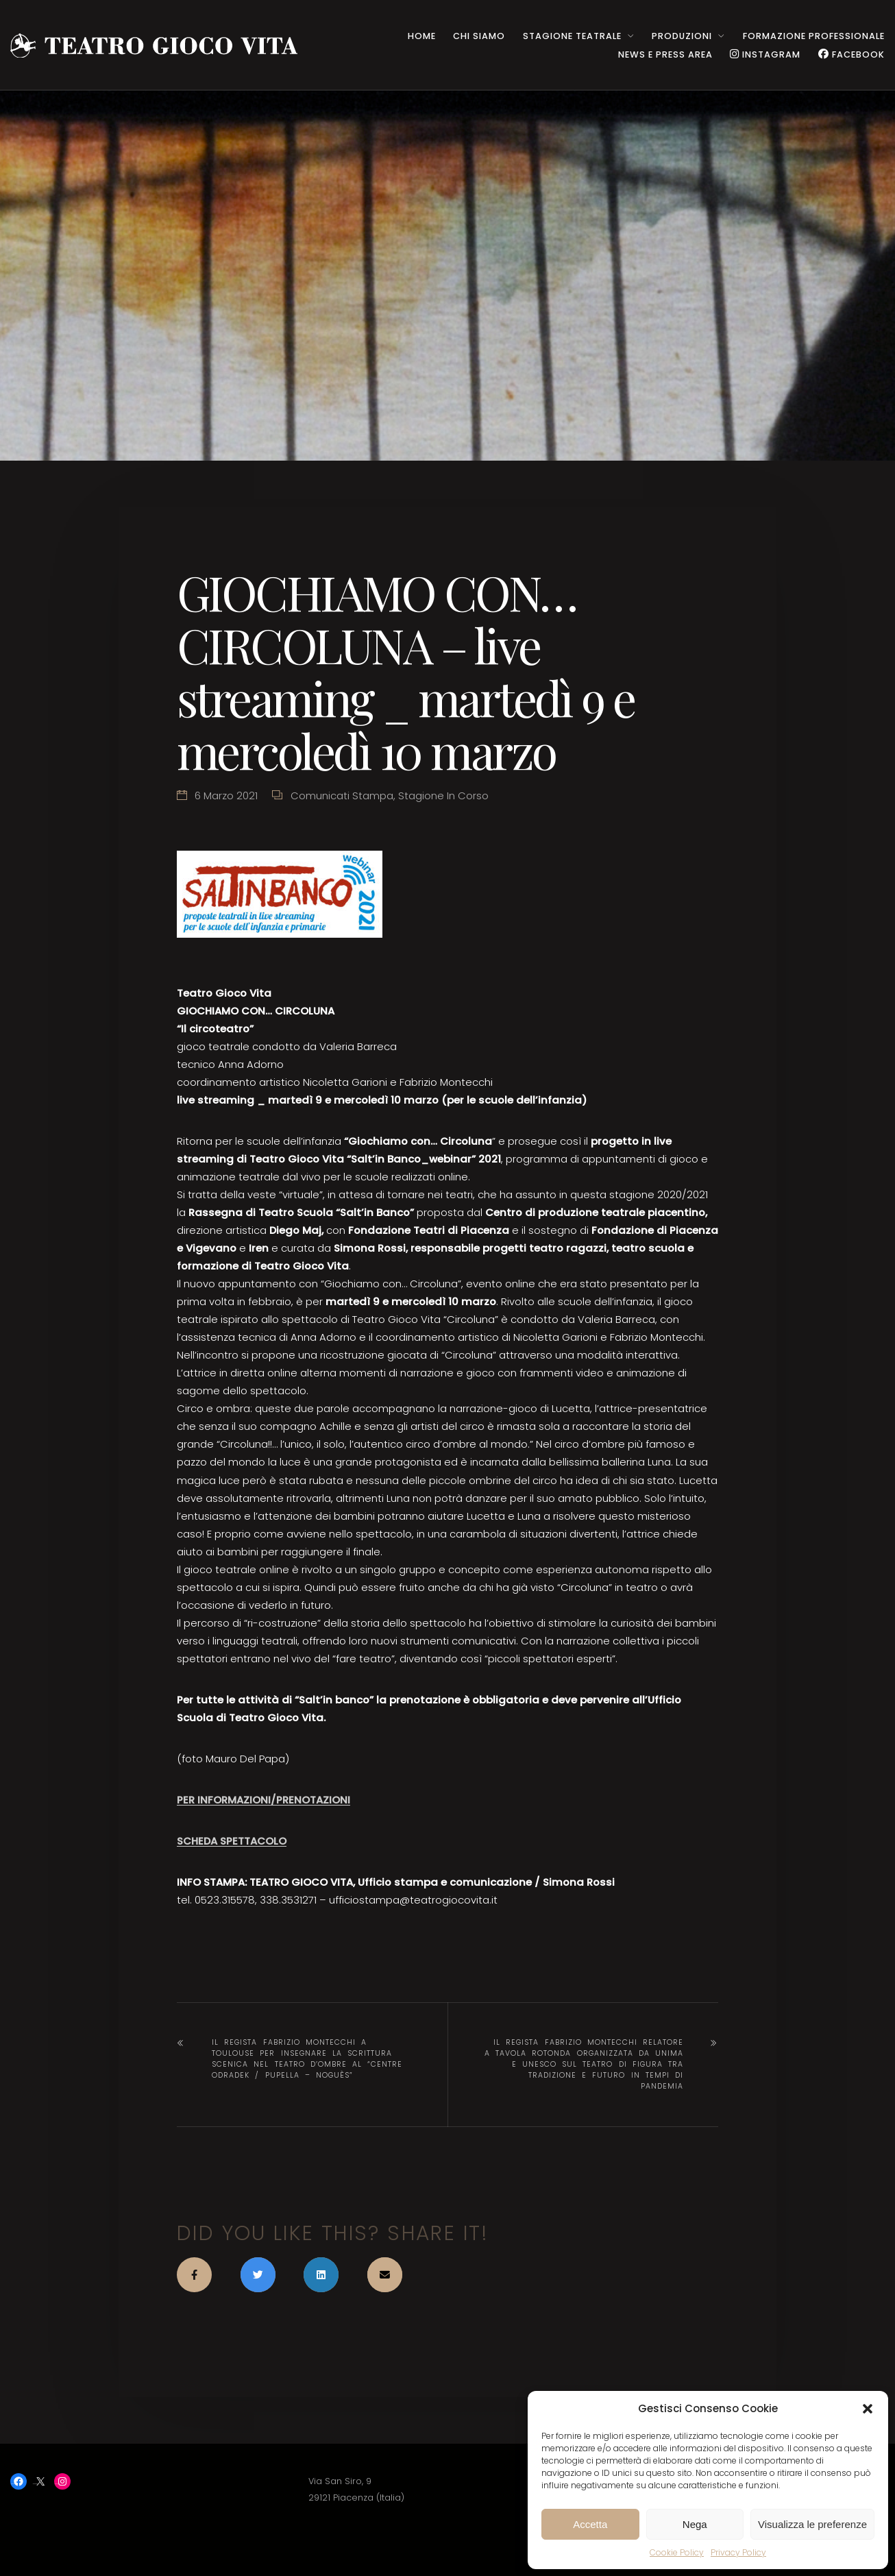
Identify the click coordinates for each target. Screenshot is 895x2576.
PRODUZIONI (682, 36)
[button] (867, 2409)
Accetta (590, 2524)
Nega (695, 2524)
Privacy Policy (738, 2552)
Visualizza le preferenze (812, 2524)
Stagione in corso (443, 795)
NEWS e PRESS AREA (665, 54)
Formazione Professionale (814, 36)
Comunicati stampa (342, 795)
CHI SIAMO (479, 36)
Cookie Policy (677, 2552)
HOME (422, 36)
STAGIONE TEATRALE (572, 36)
